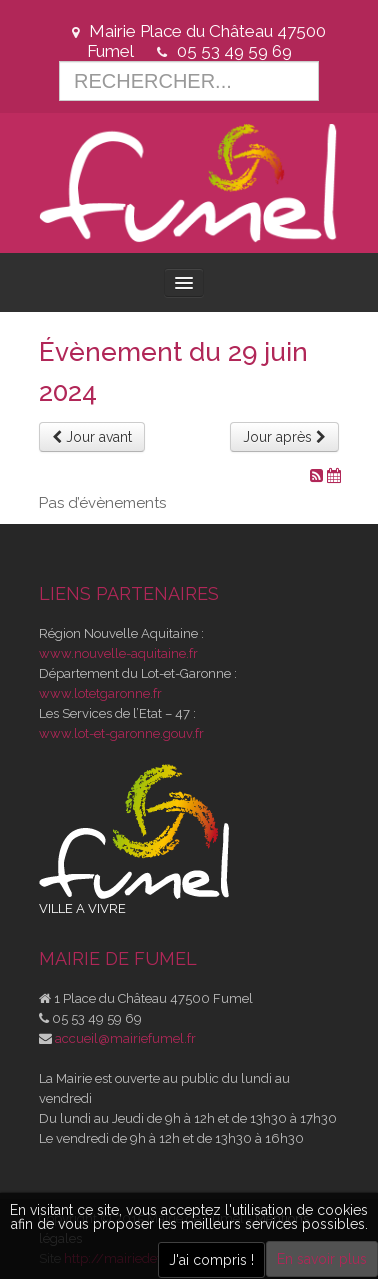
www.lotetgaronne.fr (100, 693)
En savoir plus (322, 1259)
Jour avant (92, 437)
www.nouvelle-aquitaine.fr (118, 653)
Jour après (284, 437)
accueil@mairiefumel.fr (125, 1038)
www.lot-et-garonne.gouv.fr (121, 733)
